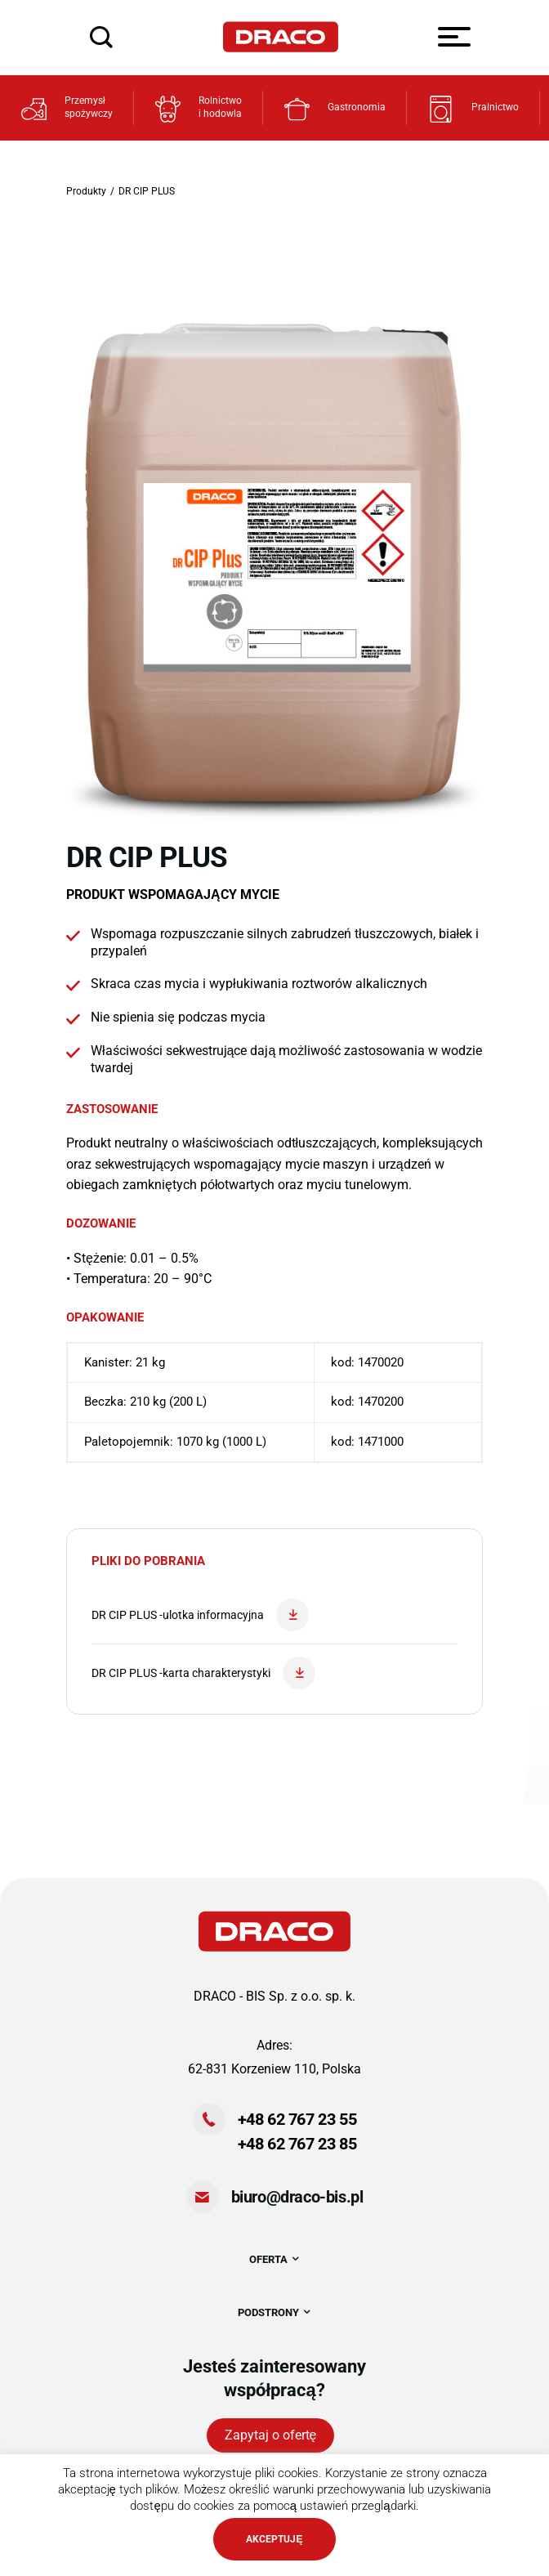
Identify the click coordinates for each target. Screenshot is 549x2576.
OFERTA (275, 2259)
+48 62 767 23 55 (297, 2119)
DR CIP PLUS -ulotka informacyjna (200, 1615)
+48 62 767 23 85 (297, 2143)
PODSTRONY (275, 2312)
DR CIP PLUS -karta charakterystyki (203, 1673)
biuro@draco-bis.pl (297, 2197)
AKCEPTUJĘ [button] (274, 2539)
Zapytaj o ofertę (271, 2435)
